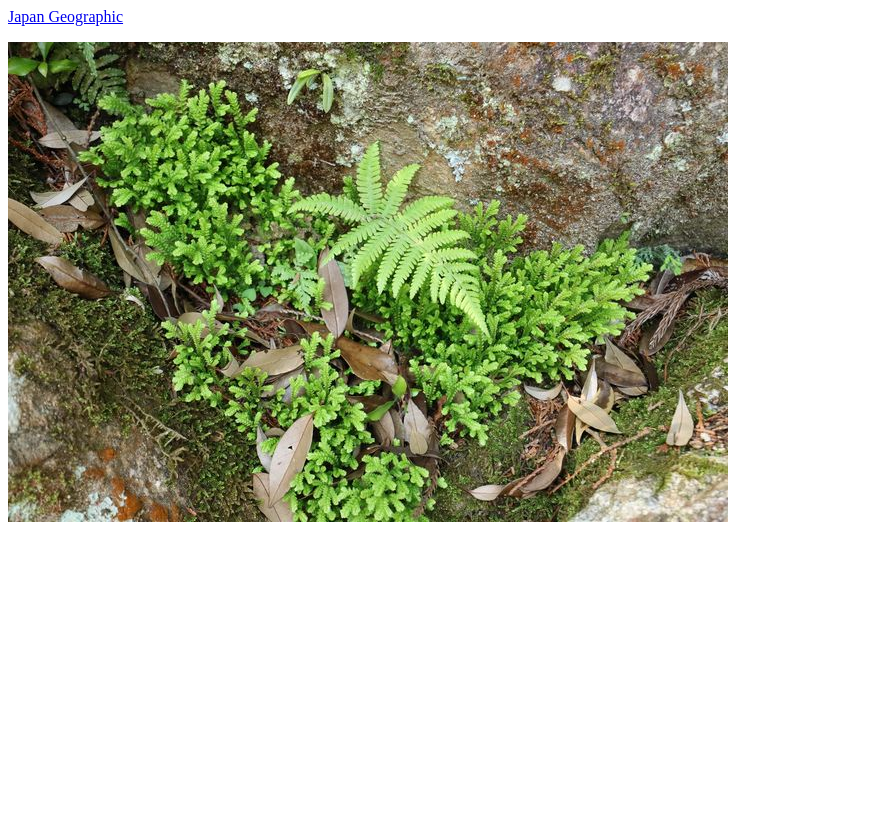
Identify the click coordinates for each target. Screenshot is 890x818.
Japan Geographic (65, 16)
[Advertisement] (445, 662)
